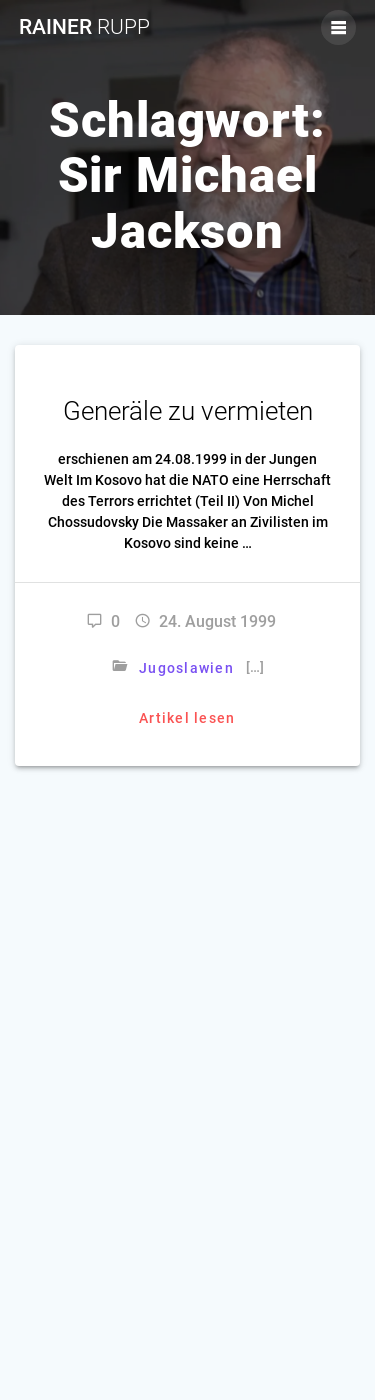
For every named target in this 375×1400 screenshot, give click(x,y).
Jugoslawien (186, 668)
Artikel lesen (187, 718)
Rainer (84, 27)
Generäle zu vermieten (188, 411)
